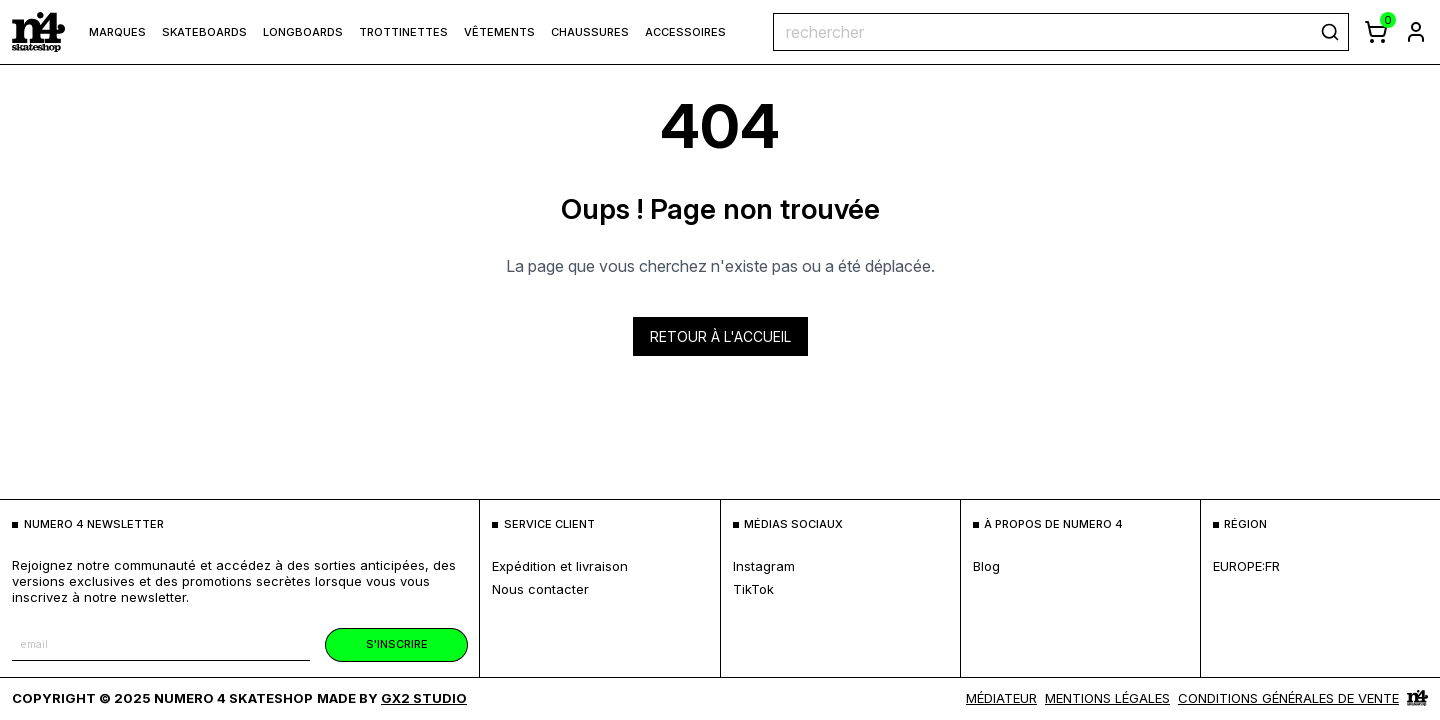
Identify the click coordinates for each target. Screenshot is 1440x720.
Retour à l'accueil (720, 336)
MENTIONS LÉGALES (1107, 698)
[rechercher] (1330, 32)
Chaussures (590, 32)
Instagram (764, 566)
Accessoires (685, 32)
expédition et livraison (560, 566)
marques (117, 32)
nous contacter (540, 589)
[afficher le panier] (1376, 32)
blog (986, 566)
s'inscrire (397, 644)
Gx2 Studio (424, 698)
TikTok (753, 589)
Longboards (303, 32)
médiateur (1001, 698)
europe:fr (1246, 566)
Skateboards (204, 32)
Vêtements (499, 32)
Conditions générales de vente (1288, 698)
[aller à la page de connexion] (1416, 32)
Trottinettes (403, 32)
